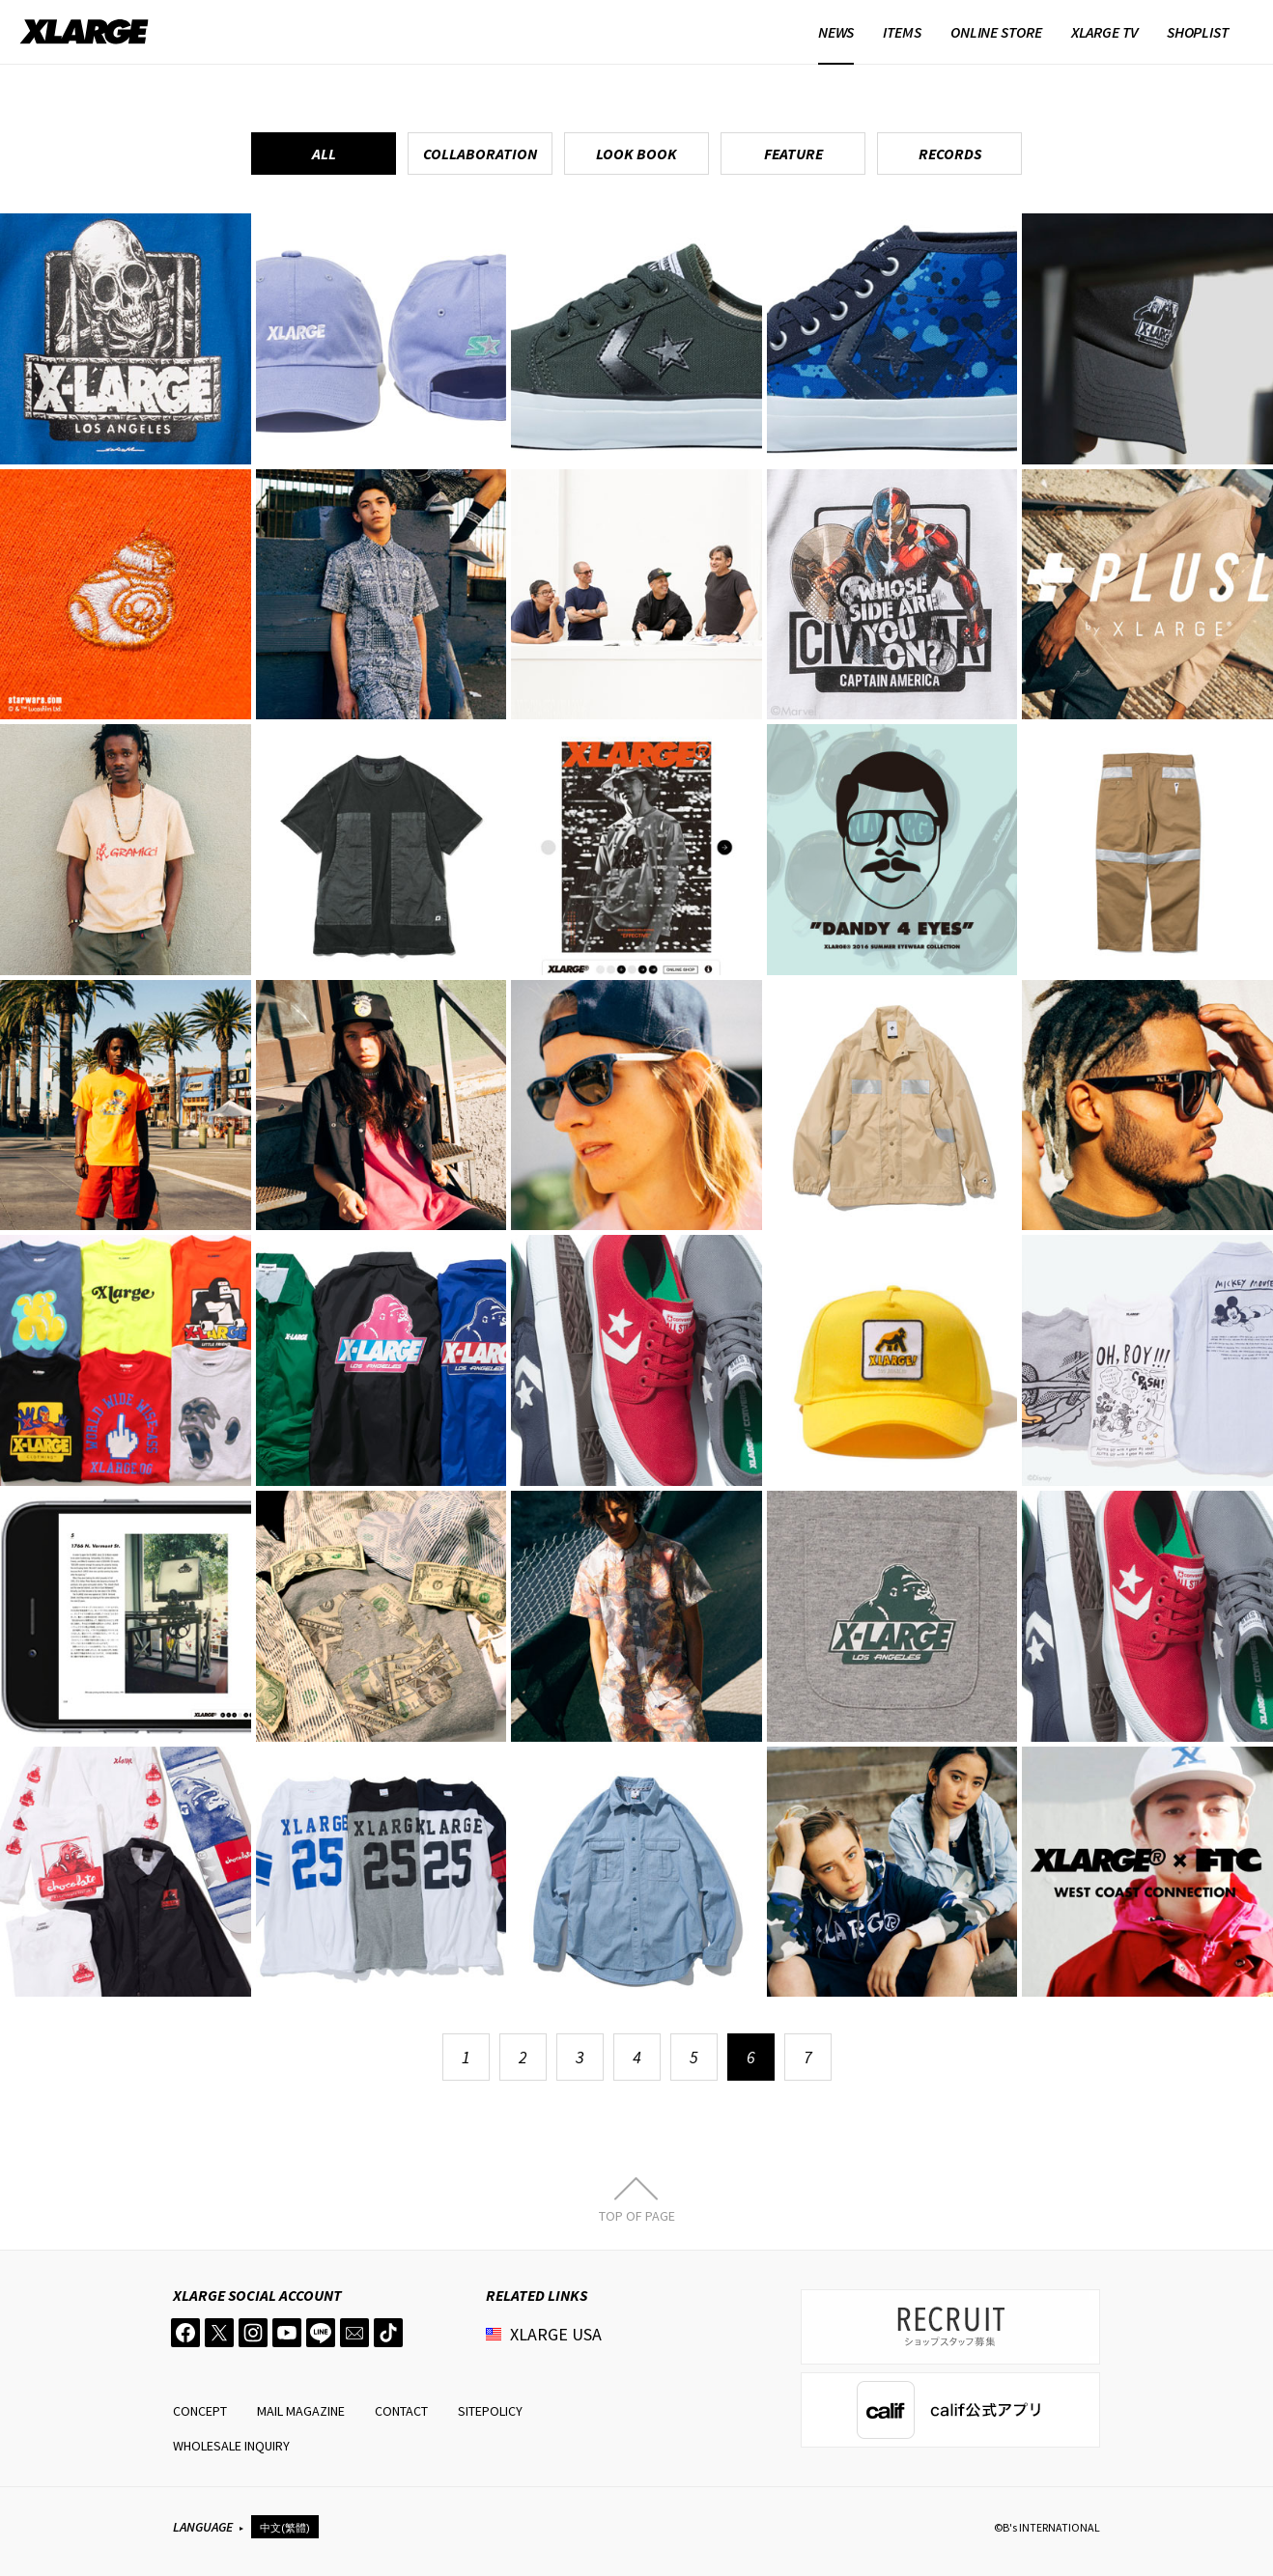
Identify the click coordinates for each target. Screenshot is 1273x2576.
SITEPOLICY (490, 2411)
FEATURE (793, 153)
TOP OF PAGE (637, 2215)
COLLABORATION (480, 153)
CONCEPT (200, 2411)
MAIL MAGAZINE (301, 2411)
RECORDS (950, 153)
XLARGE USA (556, 2334)
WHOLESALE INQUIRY (231, 2445)
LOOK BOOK (636, 153)
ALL (324, 153)
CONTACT (401, 2411)
